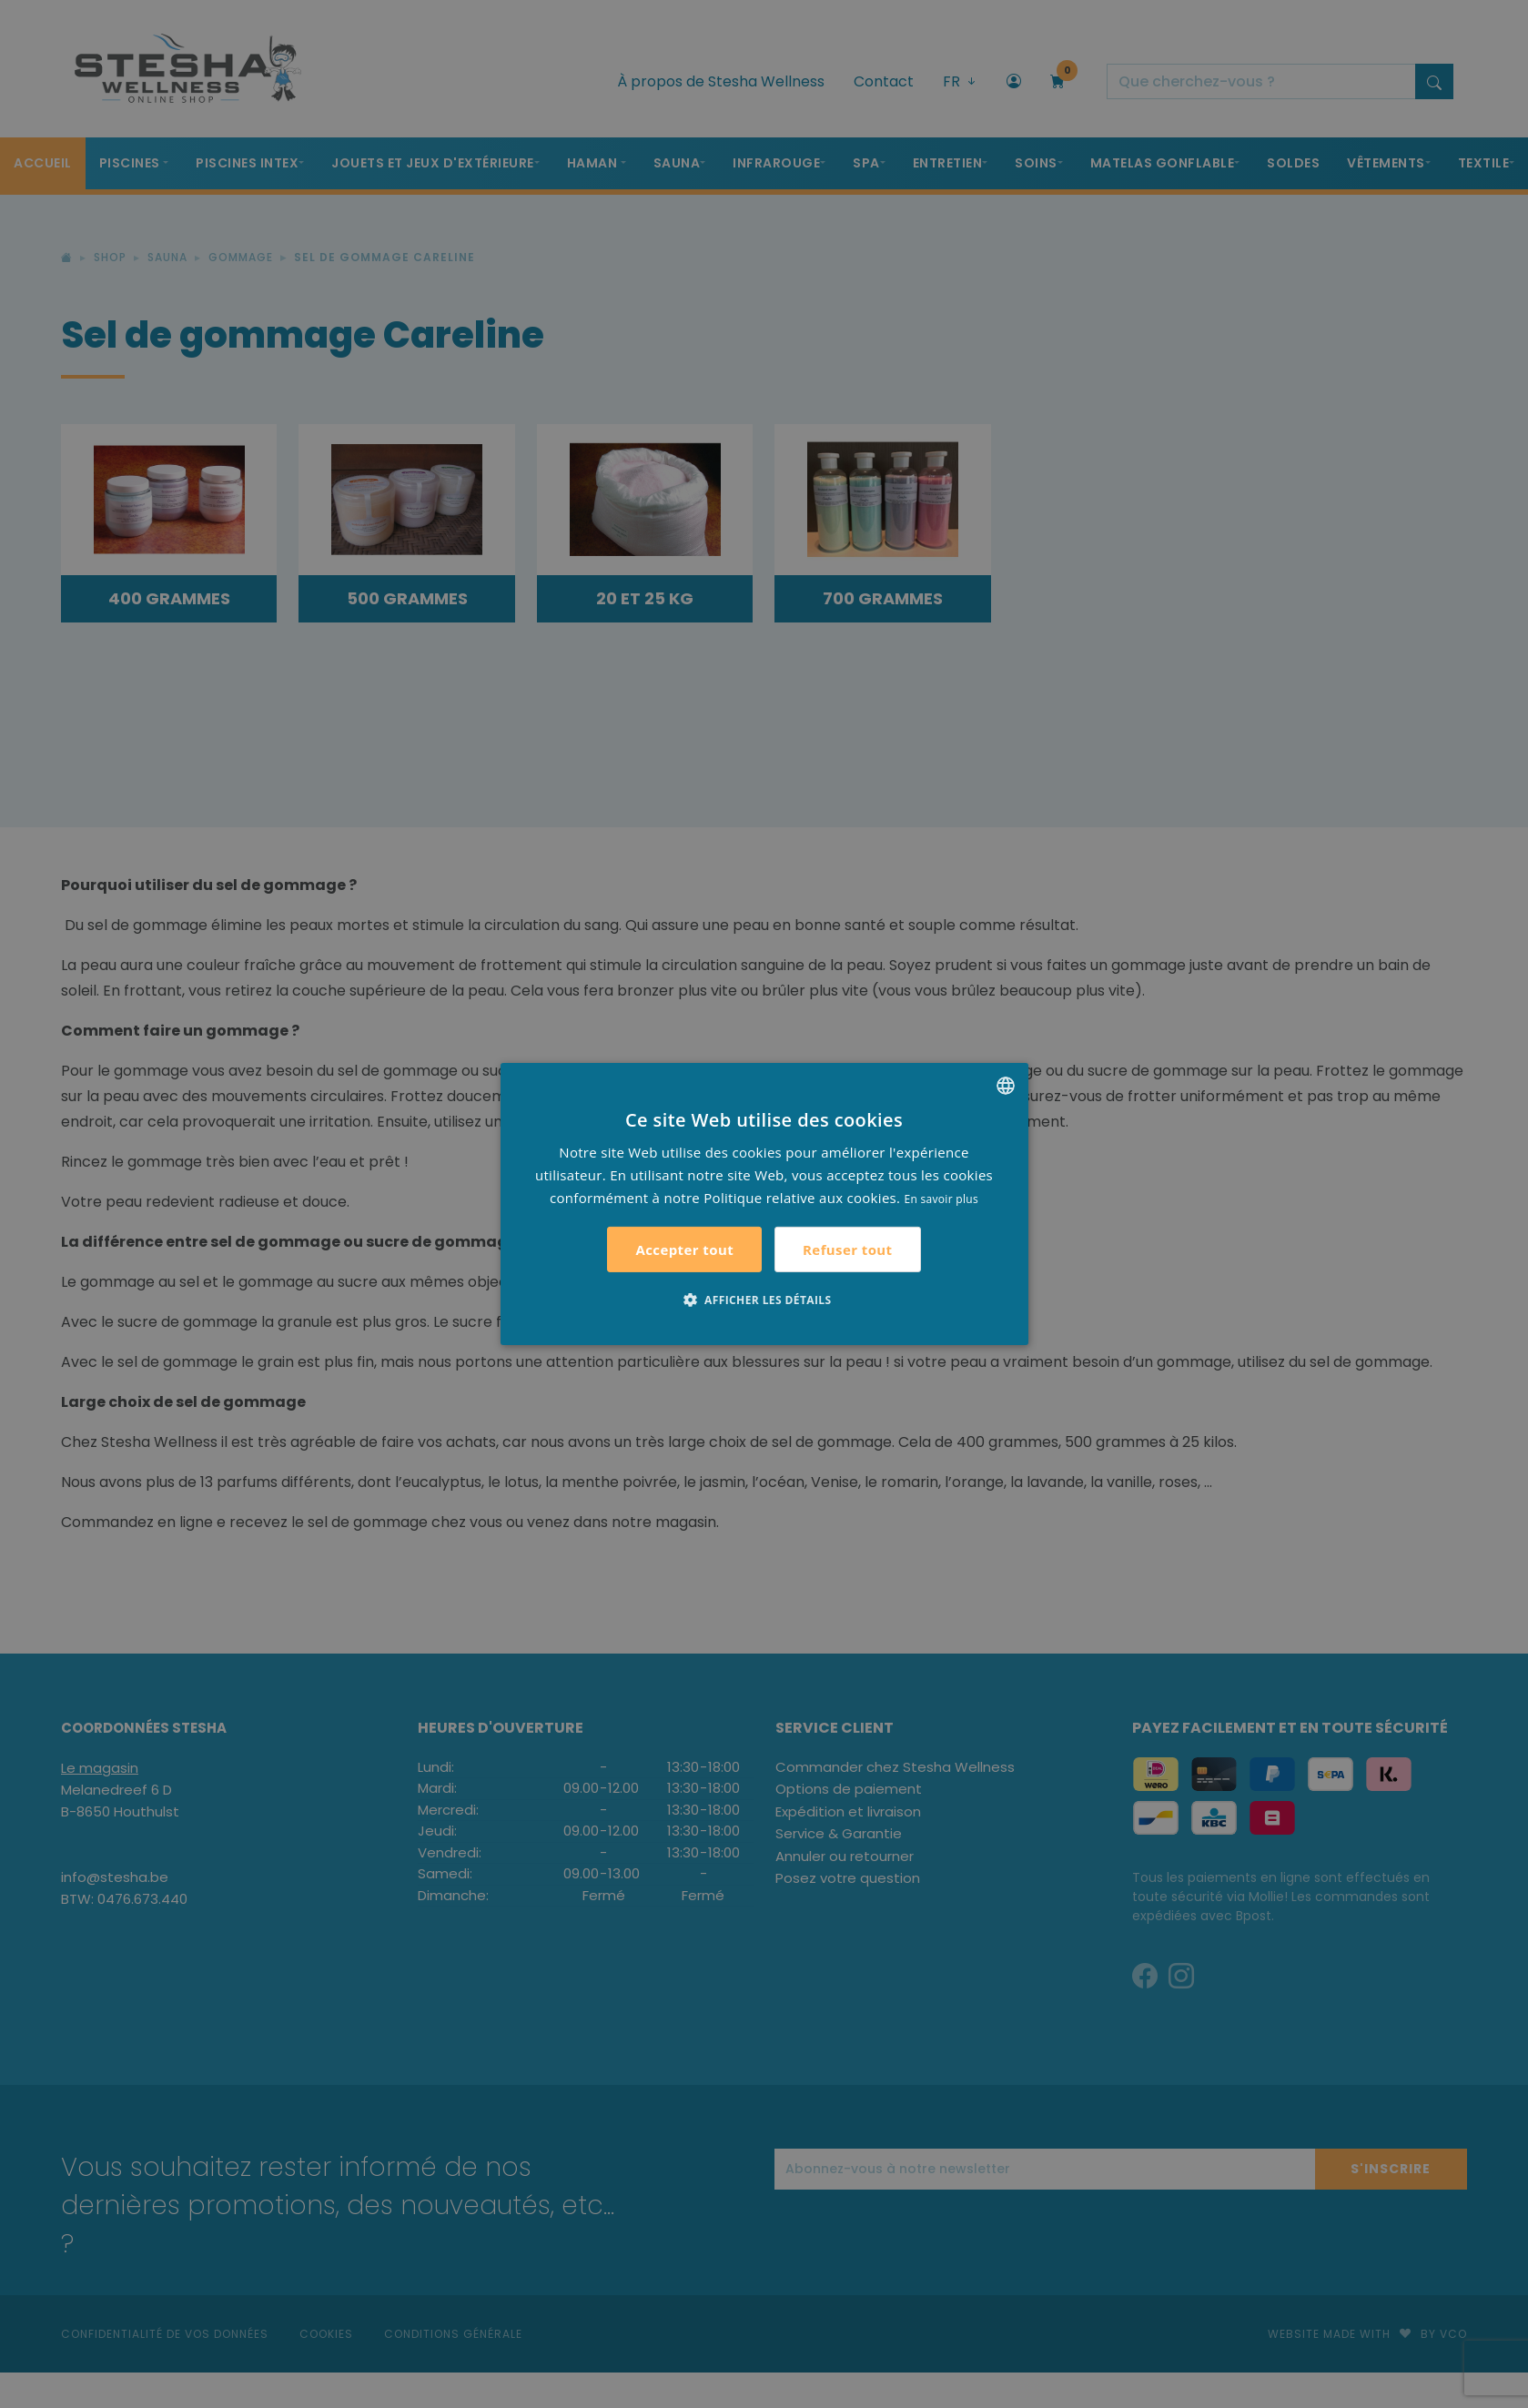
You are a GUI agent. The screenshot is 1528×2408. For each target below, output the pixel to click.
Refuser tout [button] (847, 1249)
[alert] (764, 1204)
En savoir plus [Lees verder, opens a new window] (941, 1198)
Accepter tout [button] (684, 1249)
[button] (764, 1299)
